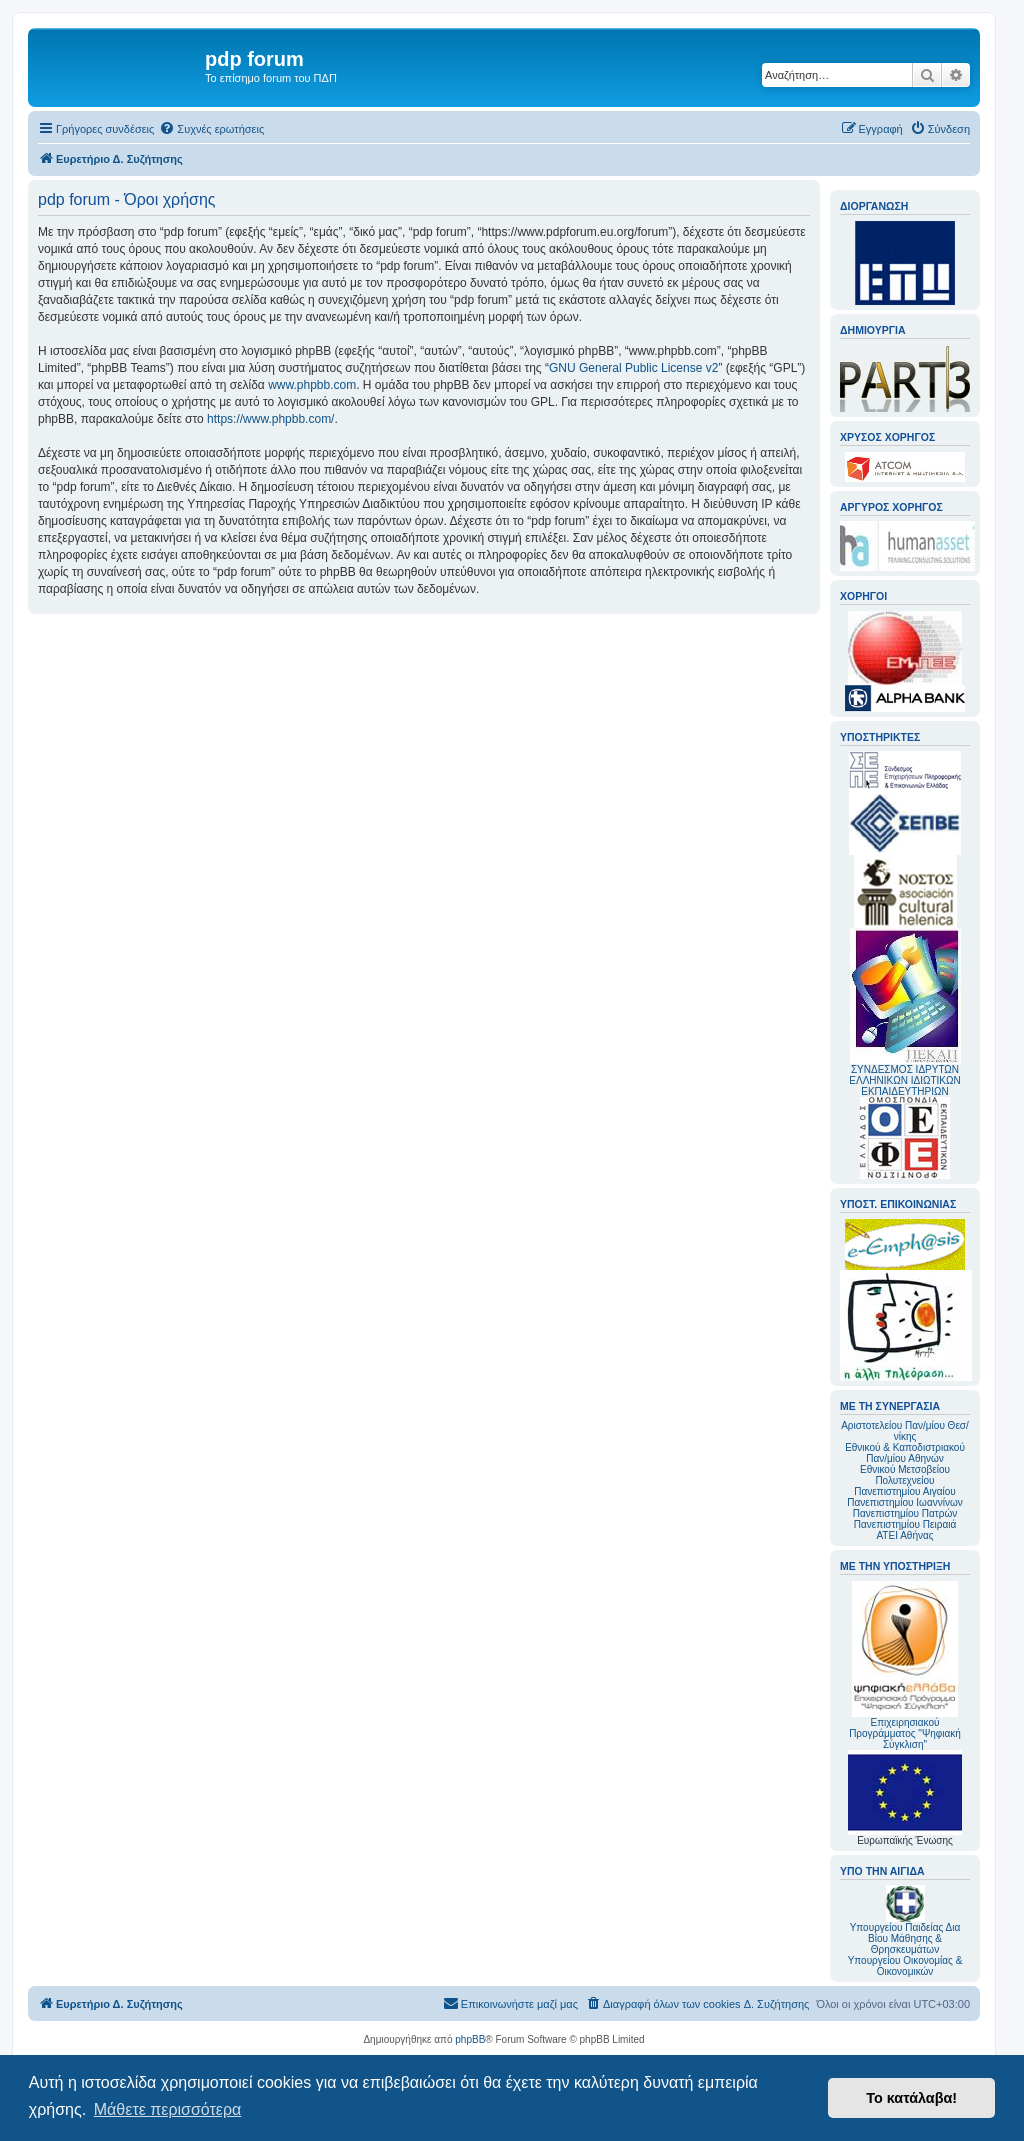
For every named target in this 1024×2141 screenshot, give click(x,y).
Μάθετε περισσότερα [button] (168, 2109)
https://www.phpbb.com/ (270, 419)
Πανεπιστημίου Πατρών (905, 1513)
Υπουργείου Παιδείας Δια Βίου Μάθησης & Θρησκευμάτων (905, 1938)
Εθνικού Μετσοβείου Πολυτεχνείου (905, 1475)
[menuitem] (211, 129)
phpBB (470, 2039)
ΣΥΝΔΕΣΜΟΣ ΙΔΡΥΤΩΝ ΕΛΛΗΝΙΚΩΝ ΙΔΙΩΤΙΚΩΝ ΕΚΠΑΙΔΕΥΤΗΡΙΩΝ (904, 1080)
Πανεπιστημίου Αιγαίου (904, 1491)
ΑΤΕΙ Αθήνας (904, 1535)
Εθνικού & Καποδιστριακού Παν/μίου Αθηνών (905, 1453)
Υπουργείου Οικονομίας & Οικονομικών (905, 1966)
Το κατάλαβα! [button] (911, 2098)
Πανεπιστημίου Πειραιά (905, 1524)
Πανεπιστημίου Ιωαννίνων (904, 1502)
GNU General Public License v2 (633, 368)
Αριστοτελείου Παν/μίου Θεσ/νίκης (905, 1431)
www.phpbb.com (312, 385)
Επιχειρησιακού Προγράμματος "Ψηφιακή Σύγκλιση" (905, 1665)
